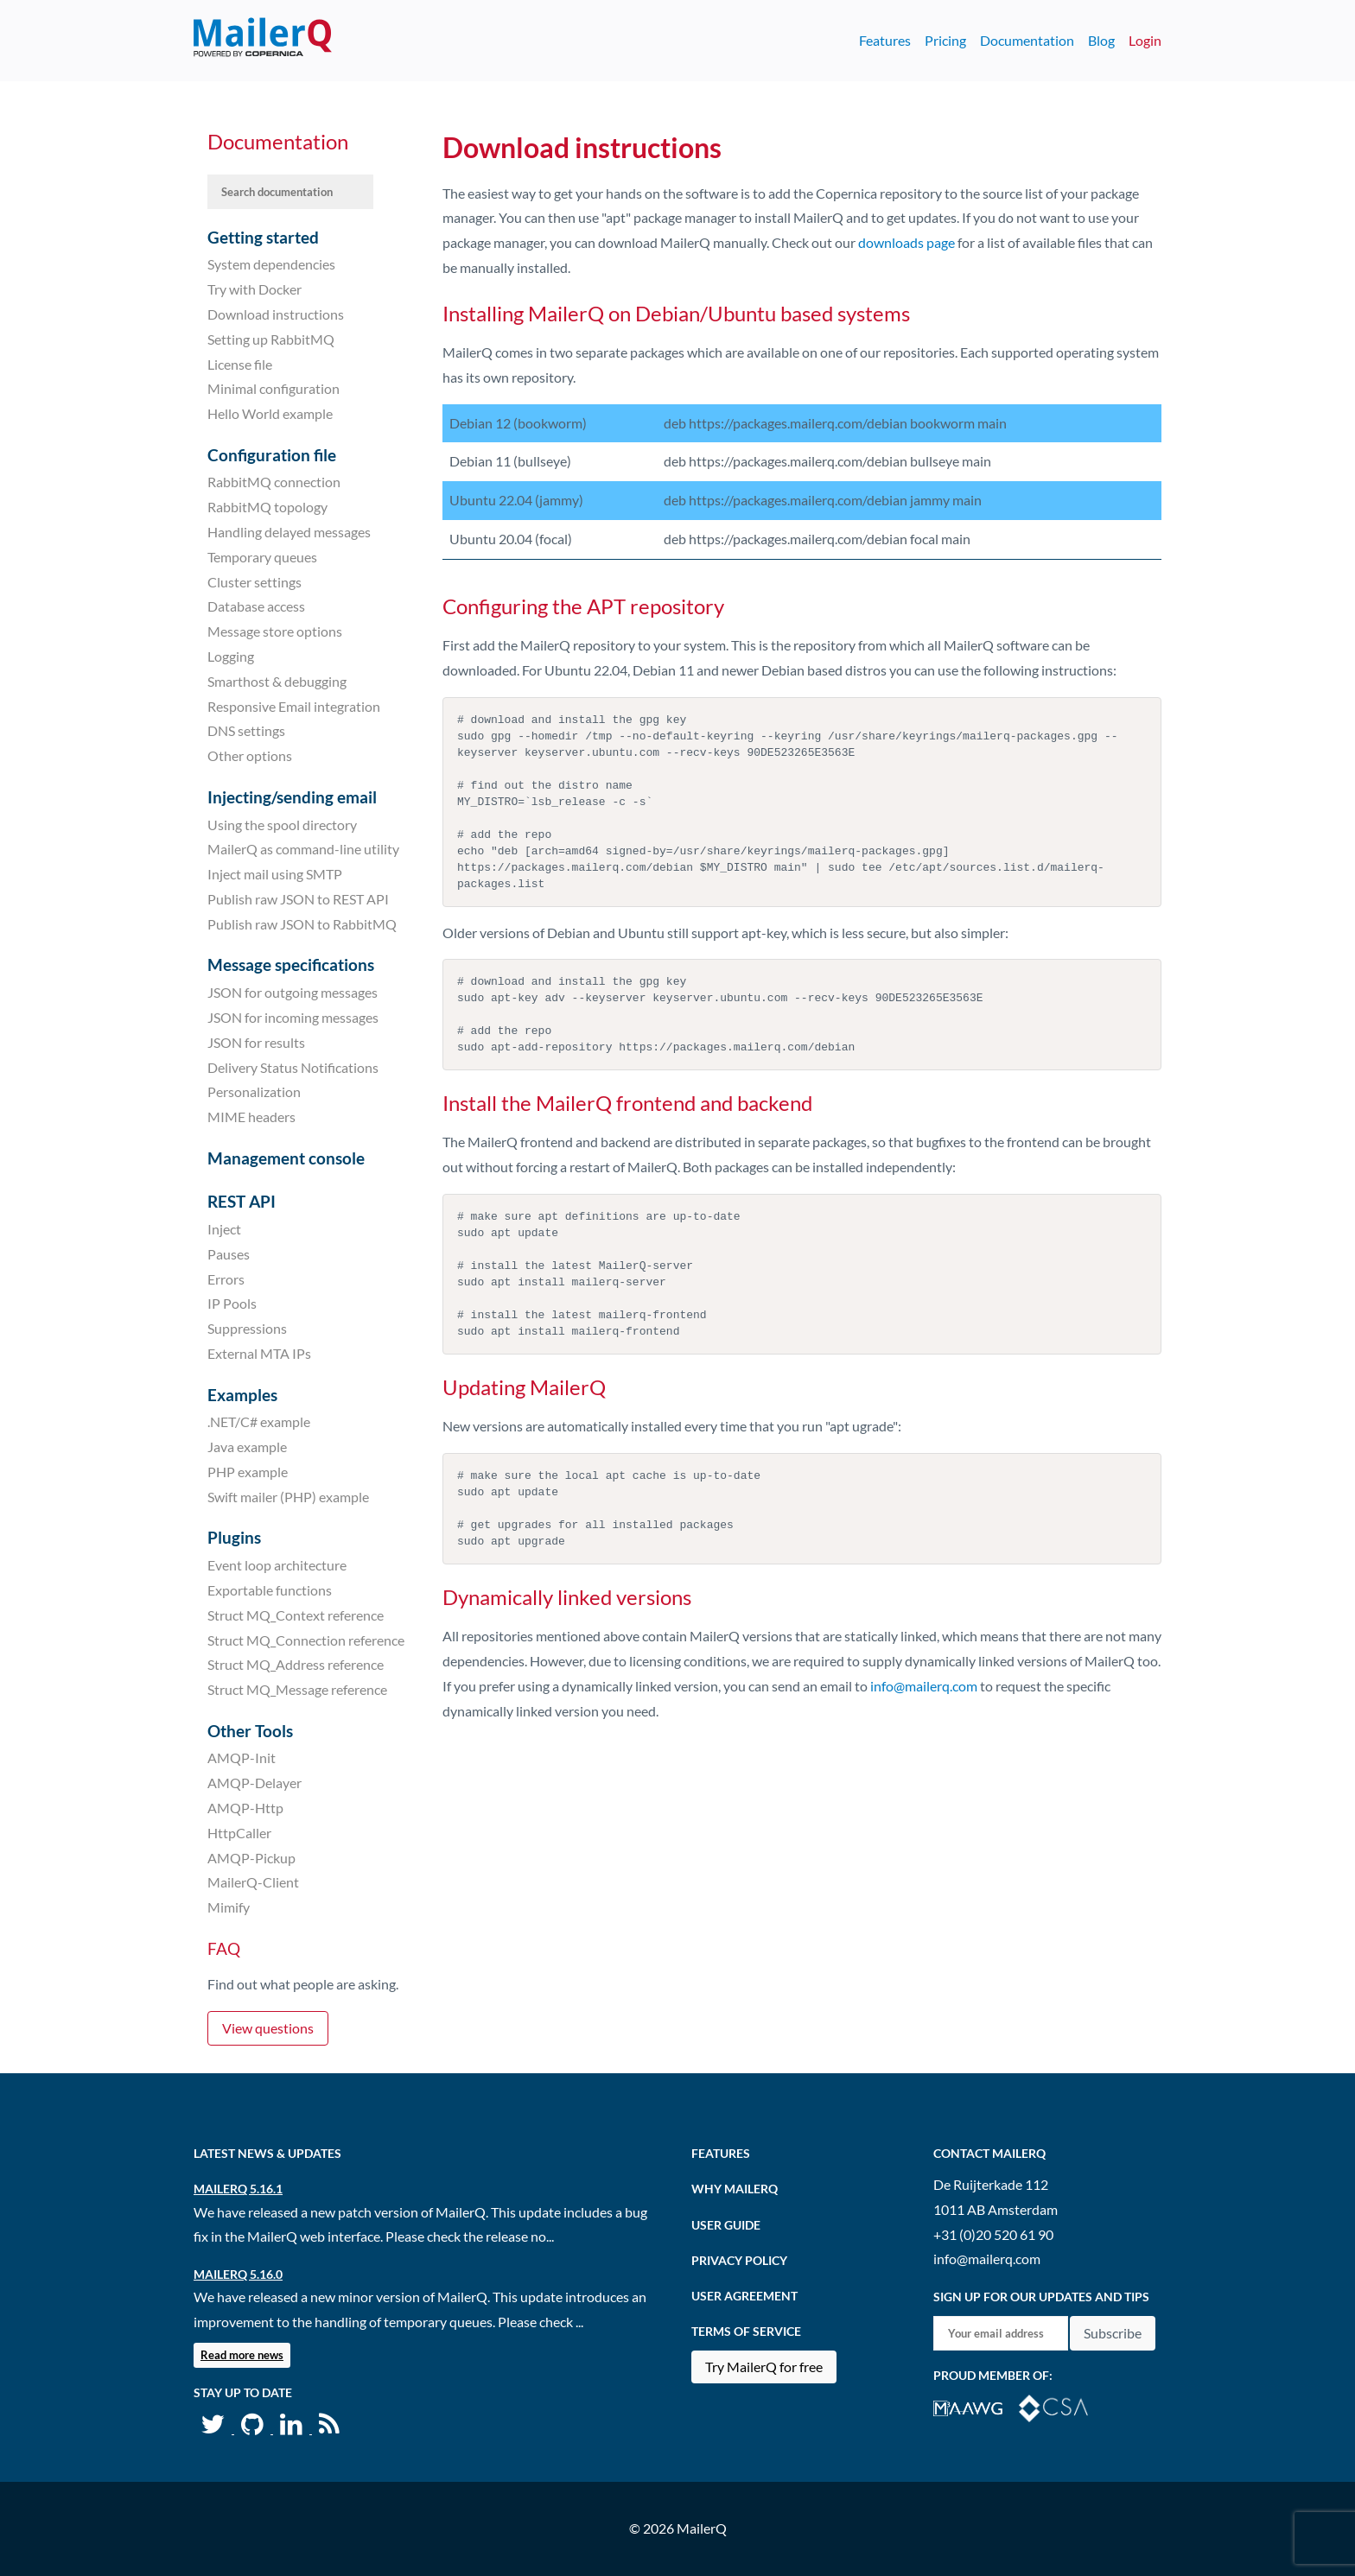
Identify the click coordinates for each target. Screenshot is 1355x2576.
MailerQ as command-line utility (303, 849)
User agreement (744, 2295)
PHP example (247, 1471)
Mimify (228, 1907)
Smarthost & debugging (277, 681)
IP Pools (232, 1303)
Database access (256, 606)
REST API (241, 1201)
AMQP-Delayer (254, 1782)
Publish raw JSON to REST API (298, 899)
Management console (286, 1158)
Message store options (274, 631)
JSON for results (256, 1042)
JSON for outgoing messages (292, 992)
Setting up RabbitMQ (270, 339)
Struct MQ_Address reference (295, 1664)
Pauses (228, 1254)
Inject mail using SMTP (274, 874)
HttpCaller (239, 1832)
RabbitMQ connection (273, 481)
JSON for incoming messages (293, 1017)
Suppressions (247, 1328)
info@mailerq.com (923, 1686)
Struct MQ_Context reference (295, 1615)
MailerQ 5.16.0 (238, 2274)
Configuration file (271, 455)
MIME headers (251, 1116)
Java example (247, 1446)
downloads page (906, 242)
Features (885, 40)
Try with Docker (254, 289)
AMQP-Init (241, 1757)
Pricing (945, 40)
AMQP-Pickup (251, 1857)
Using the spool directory (282, 823)
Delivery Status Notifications (293, 1066)
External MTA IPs (259, 1353)
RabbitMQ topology (267, 506)
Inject (224, 1229)
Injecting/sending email (292, 797)
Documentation (1027, 40)
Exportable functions (269, 1590)
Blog (1101, 40)
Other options (249, 755)
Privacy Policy (739, 2260)
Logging (230, 656)
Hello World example (270, 413)
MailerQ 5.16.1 (238, 2188)
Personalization (254, 1091)
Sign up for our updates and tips (1041, 2296)
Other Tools (250, 1731)
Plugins (234, 1537)
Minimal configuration (273, 388)
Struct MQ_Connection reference (305, 1639)
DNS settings (246, 730)
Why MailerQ (734, 2188)
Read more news (241, 2355)
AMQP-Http (245, 1807)
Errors (226, 1278)
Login (1145, 40)
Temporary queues (262, 557)
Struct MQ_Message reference (297, 1689)
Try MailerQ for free (764, 2366)
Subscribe (1113, 2333)
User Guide (725, 2225)
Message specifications (290, 964)
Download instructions (275, 314)
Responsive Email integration (293, 705)
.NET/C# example (258, 1421)
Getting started (263, 237)
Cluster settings (254, 581)
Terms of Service (746, 2331)
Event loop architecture (277, 1565)
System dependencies (271, 264)
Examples (242, 1395)
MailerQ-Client (253, 1882)
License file (239, 363)
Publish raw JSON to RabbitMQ (302, 924)
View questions (268, 2028)
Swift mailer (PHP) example (288, 1496)
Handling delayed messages (289, 531)
